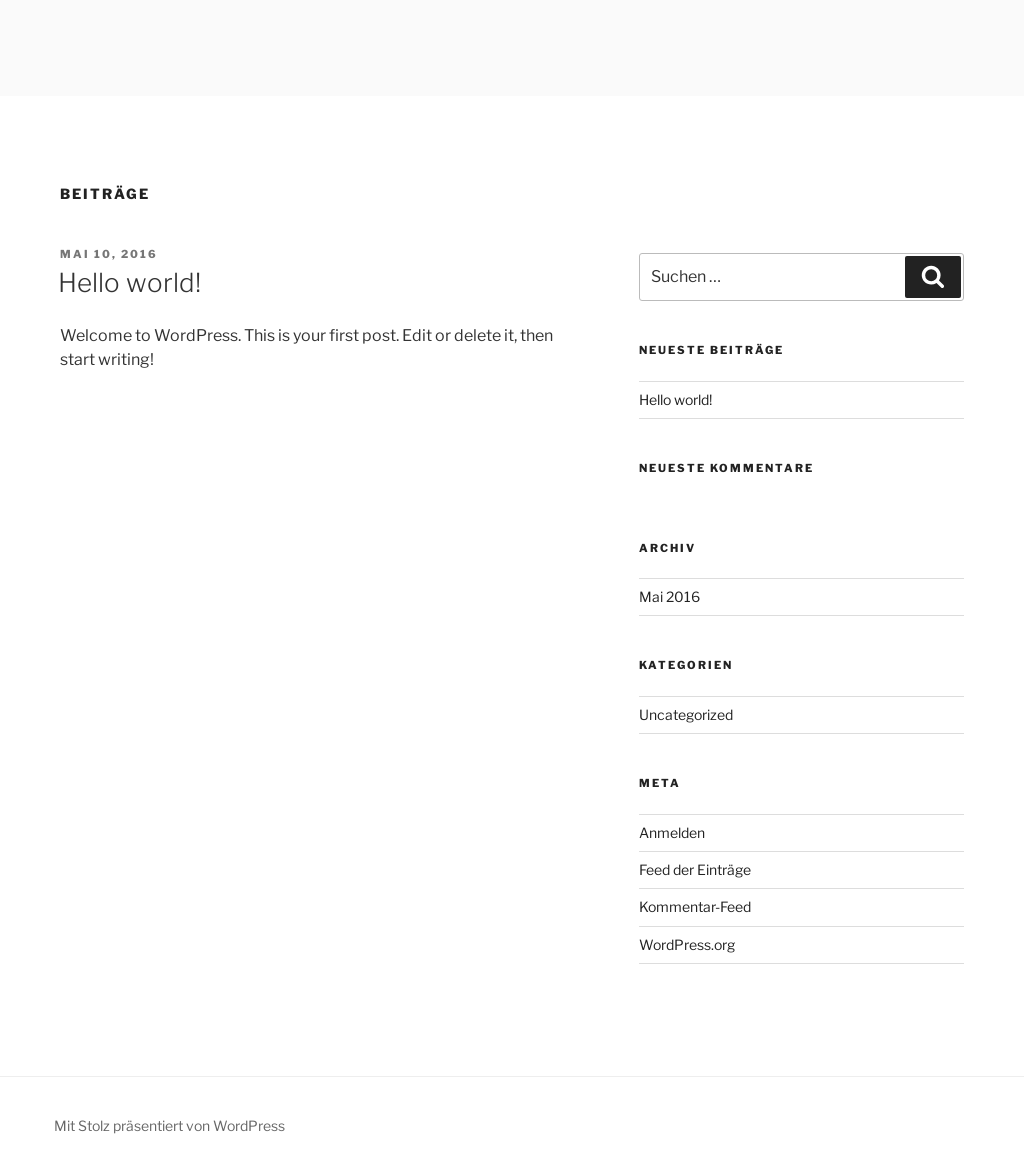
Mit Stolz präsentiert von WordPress (169, 1125)
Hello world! (129, 282)
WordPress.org (687, 944)
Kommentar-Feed (695, 906)
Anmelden (672, 832)
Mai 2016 (669, 596)
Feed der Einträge (695, 869)
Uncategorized (686, 714)
